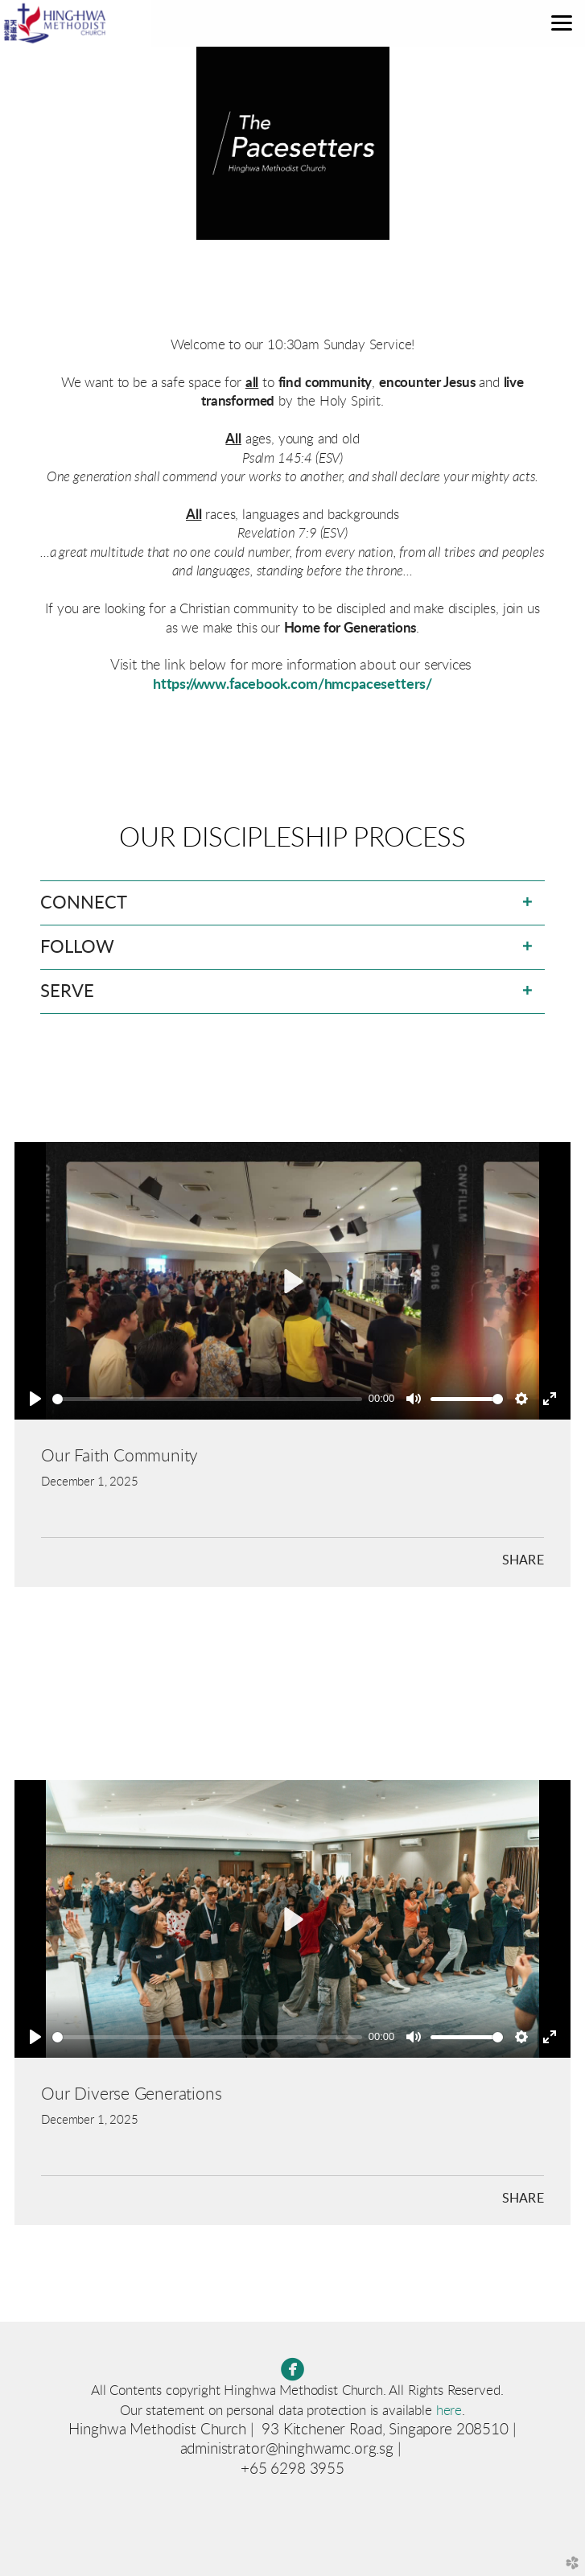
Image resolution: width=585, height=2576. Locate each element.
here (449, 2410)
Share (523, 1560)
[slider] (207, 1399)
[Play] (35, 1399)
